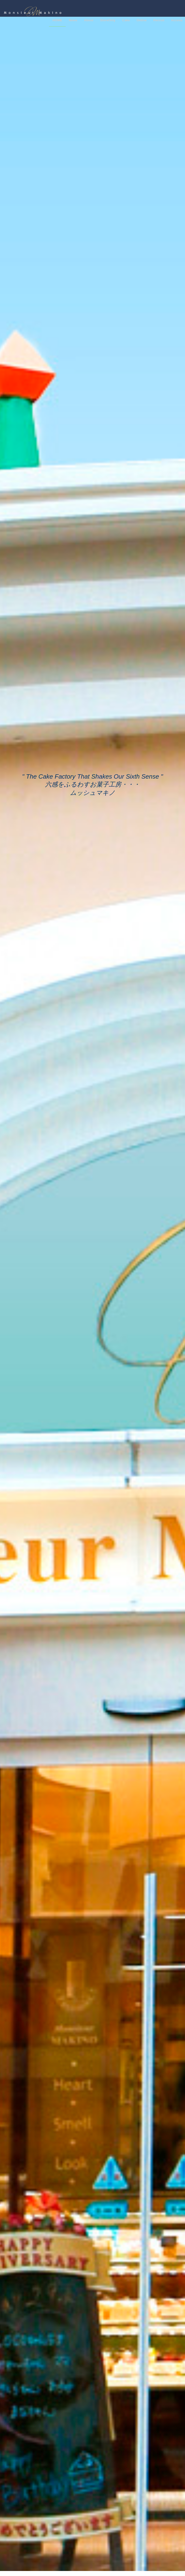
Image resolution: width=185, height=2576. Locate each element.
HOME (57, 20)
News (73, 20)
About (88, 20)
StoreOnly (107, 20)
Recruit (158, 20)
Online (141, 20)
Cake (126, 20)
